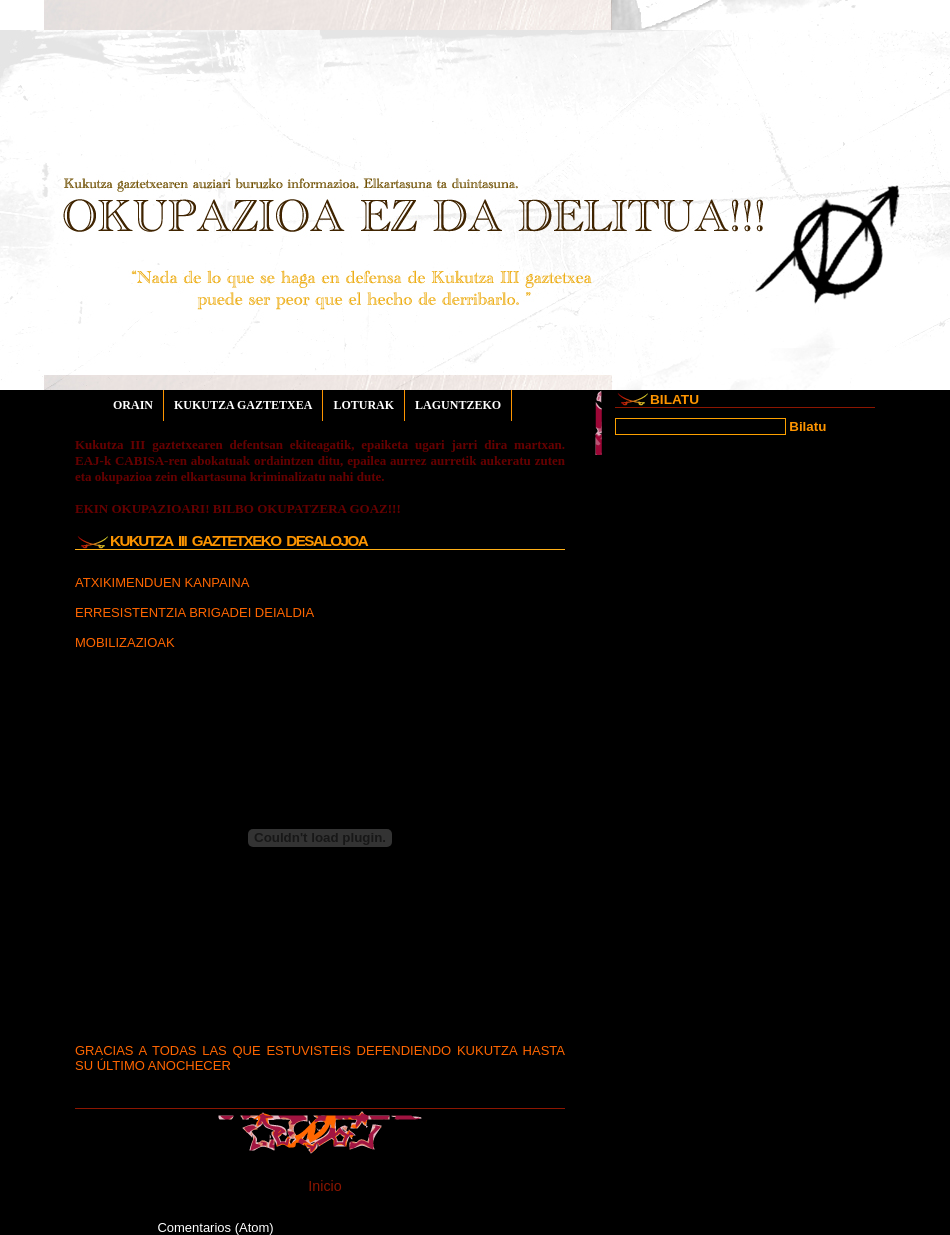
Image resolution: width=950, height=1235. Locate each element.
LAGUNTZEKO (458, 405)
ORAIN (133, 405)
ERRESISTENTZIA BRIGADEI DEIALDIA (194, 612)
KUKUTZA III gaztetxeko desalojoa (238, 540)
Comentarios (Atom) (215, 1227)
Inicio (324, 1186)
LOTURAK (363, 405)
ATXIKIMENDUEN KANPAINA (162, 582)
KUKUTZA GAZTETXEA (243, 405)
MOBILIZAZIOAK (125, 642)
